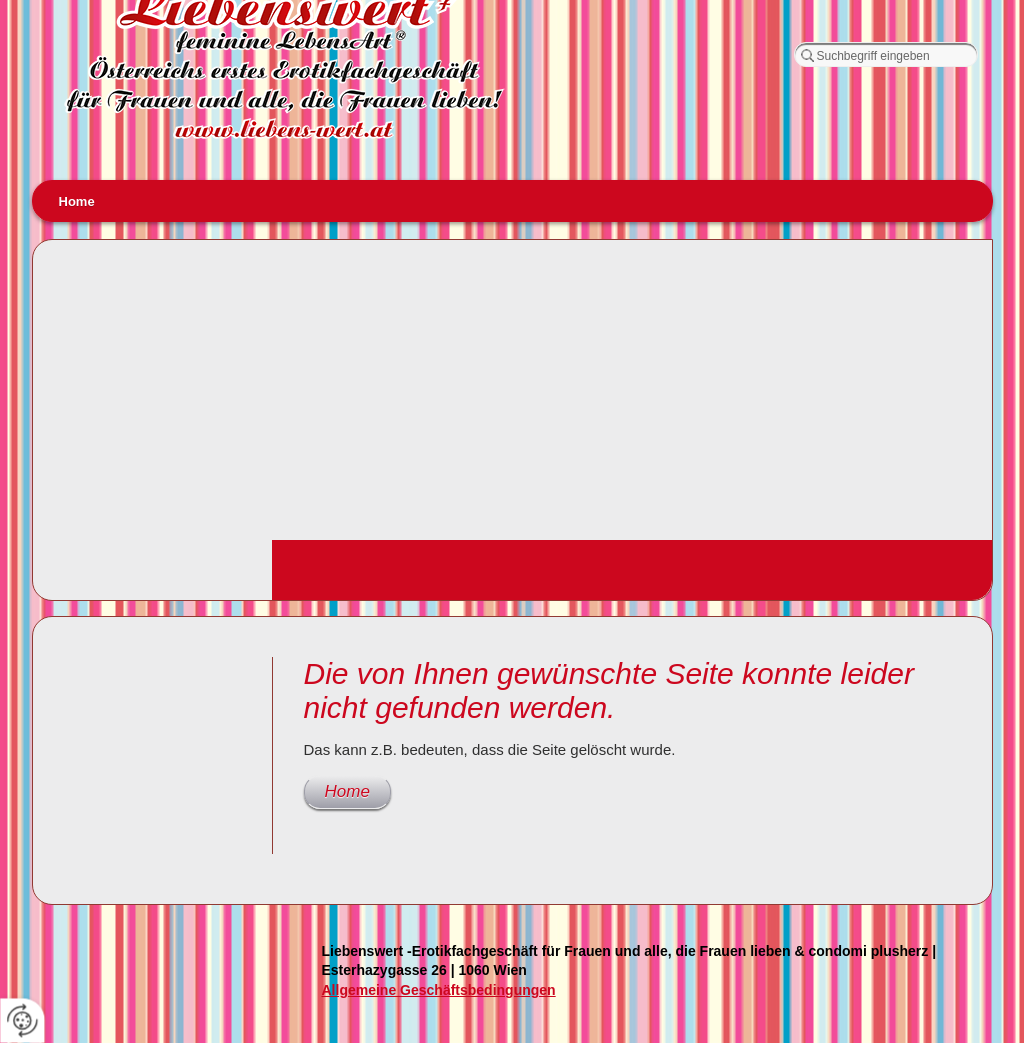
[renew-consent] (22, 1020)
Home (77, 201)
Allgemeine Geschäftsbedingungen (439, 990)
